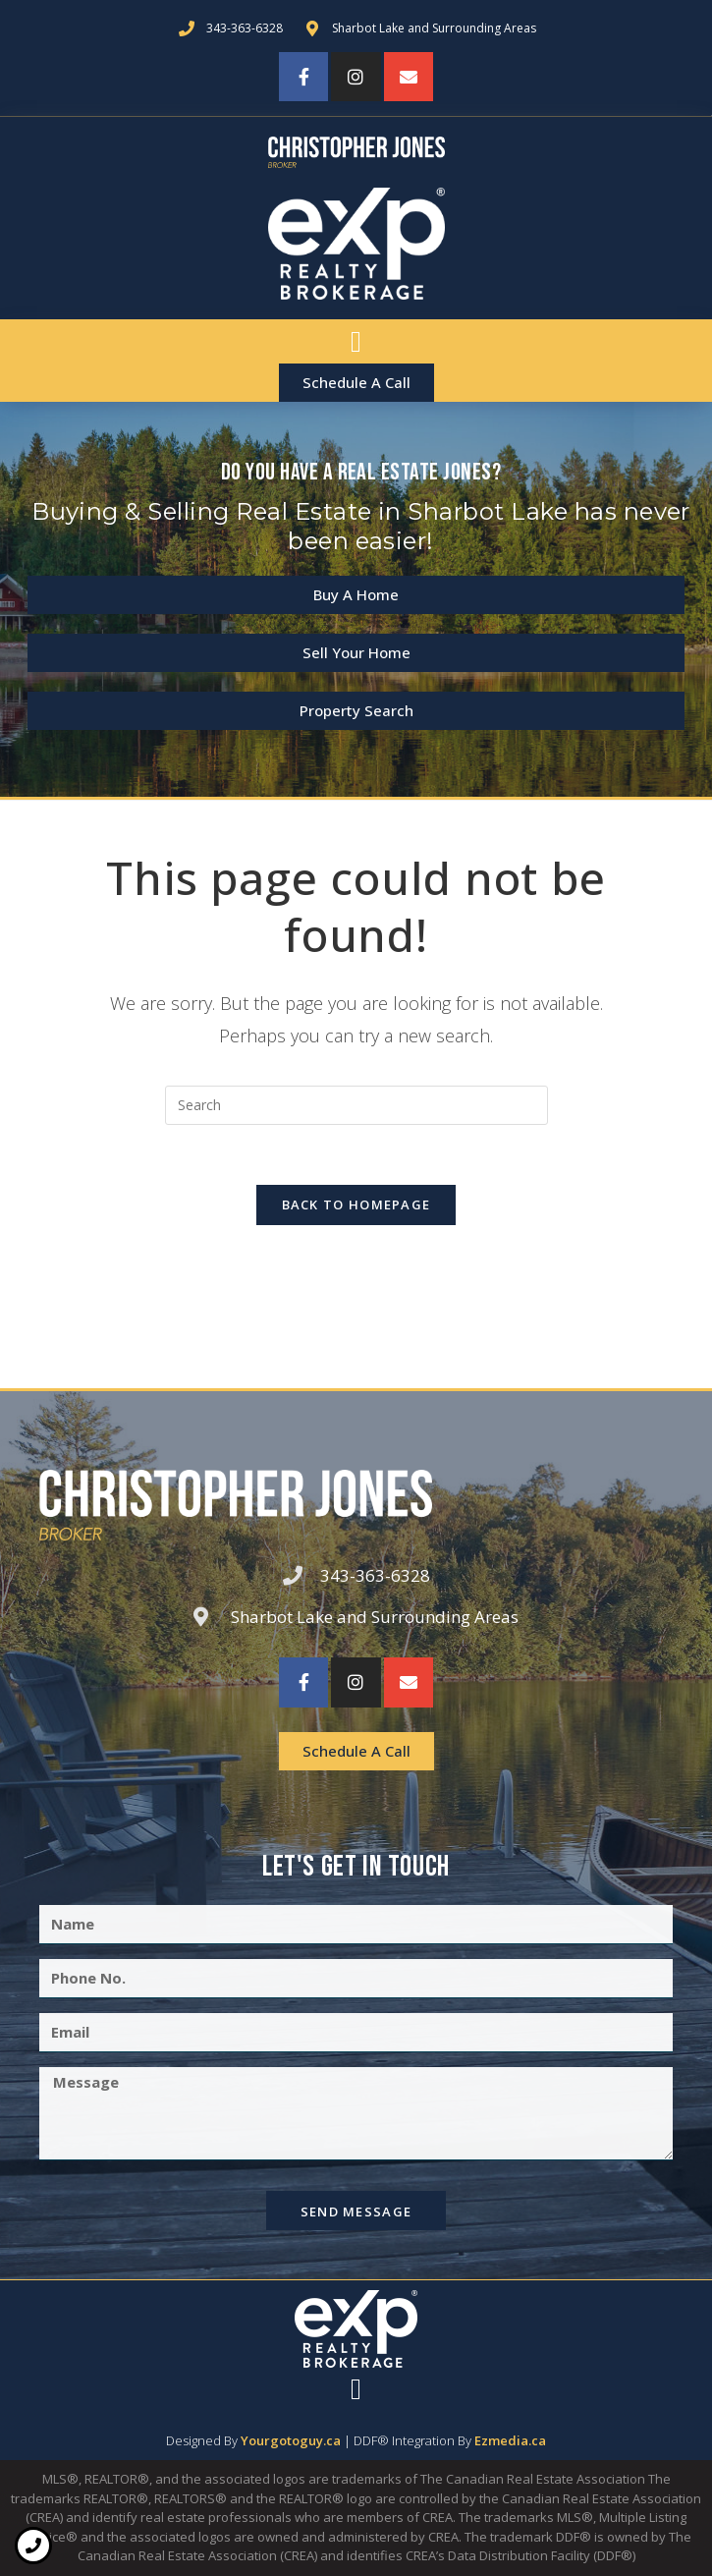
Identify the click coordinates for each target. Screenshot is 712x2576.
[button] (356, 341)
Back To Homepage (356, 1204)
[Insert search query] (356, 1105)
